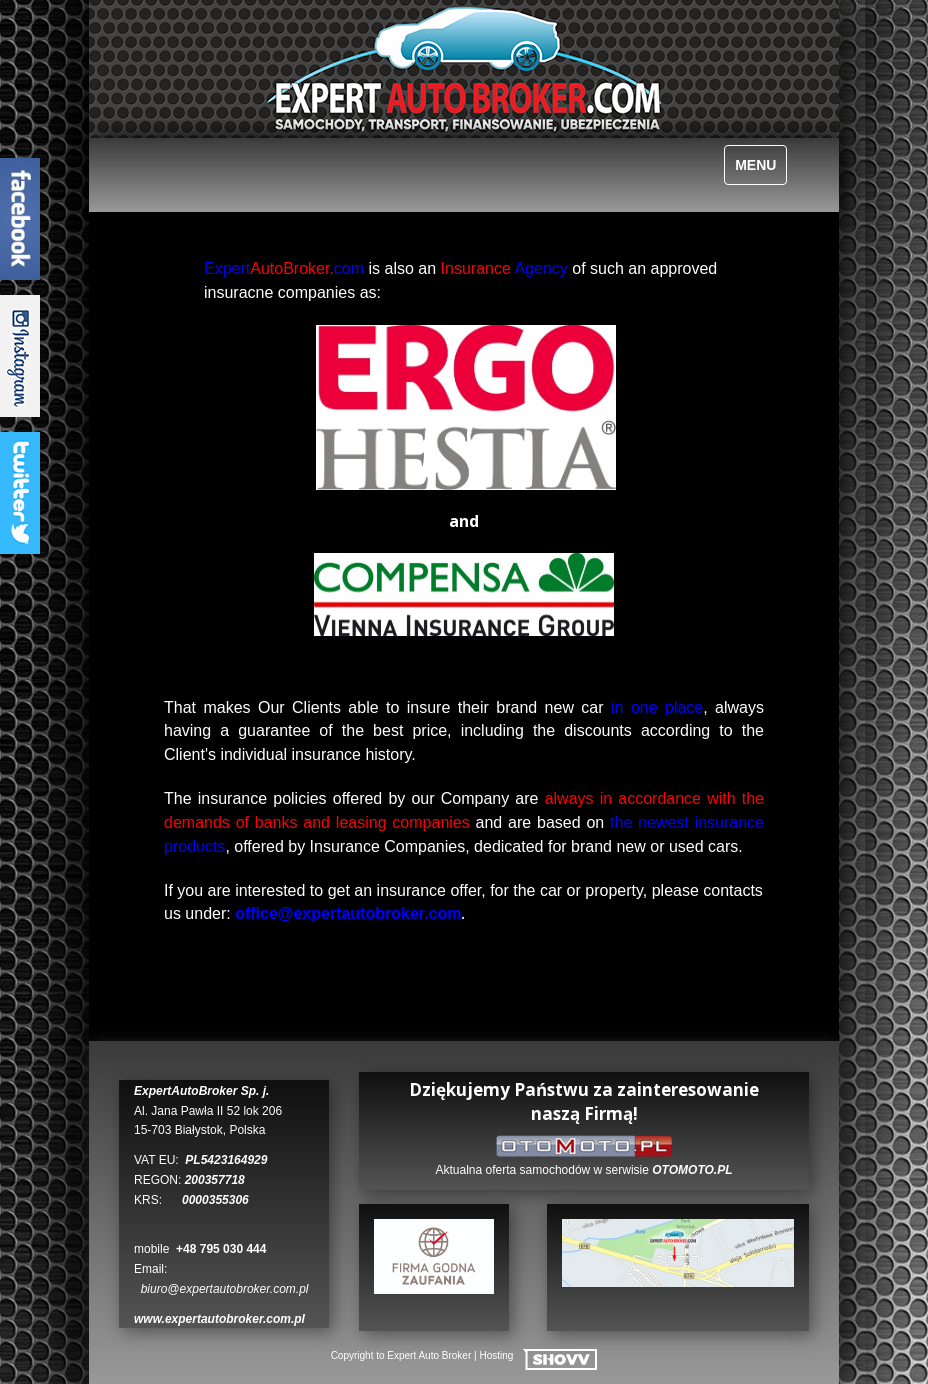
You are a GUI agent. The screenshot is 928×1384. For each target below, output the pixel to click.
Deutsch (187, 163)
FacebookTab (20, 219)
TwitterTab (20, 493)
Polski (131, 163)
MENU (755, 165)
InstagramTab (20, 356)
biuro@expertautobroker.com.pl (225, 1289)
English (159, 163)
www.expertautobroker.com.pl (219, 1319)
